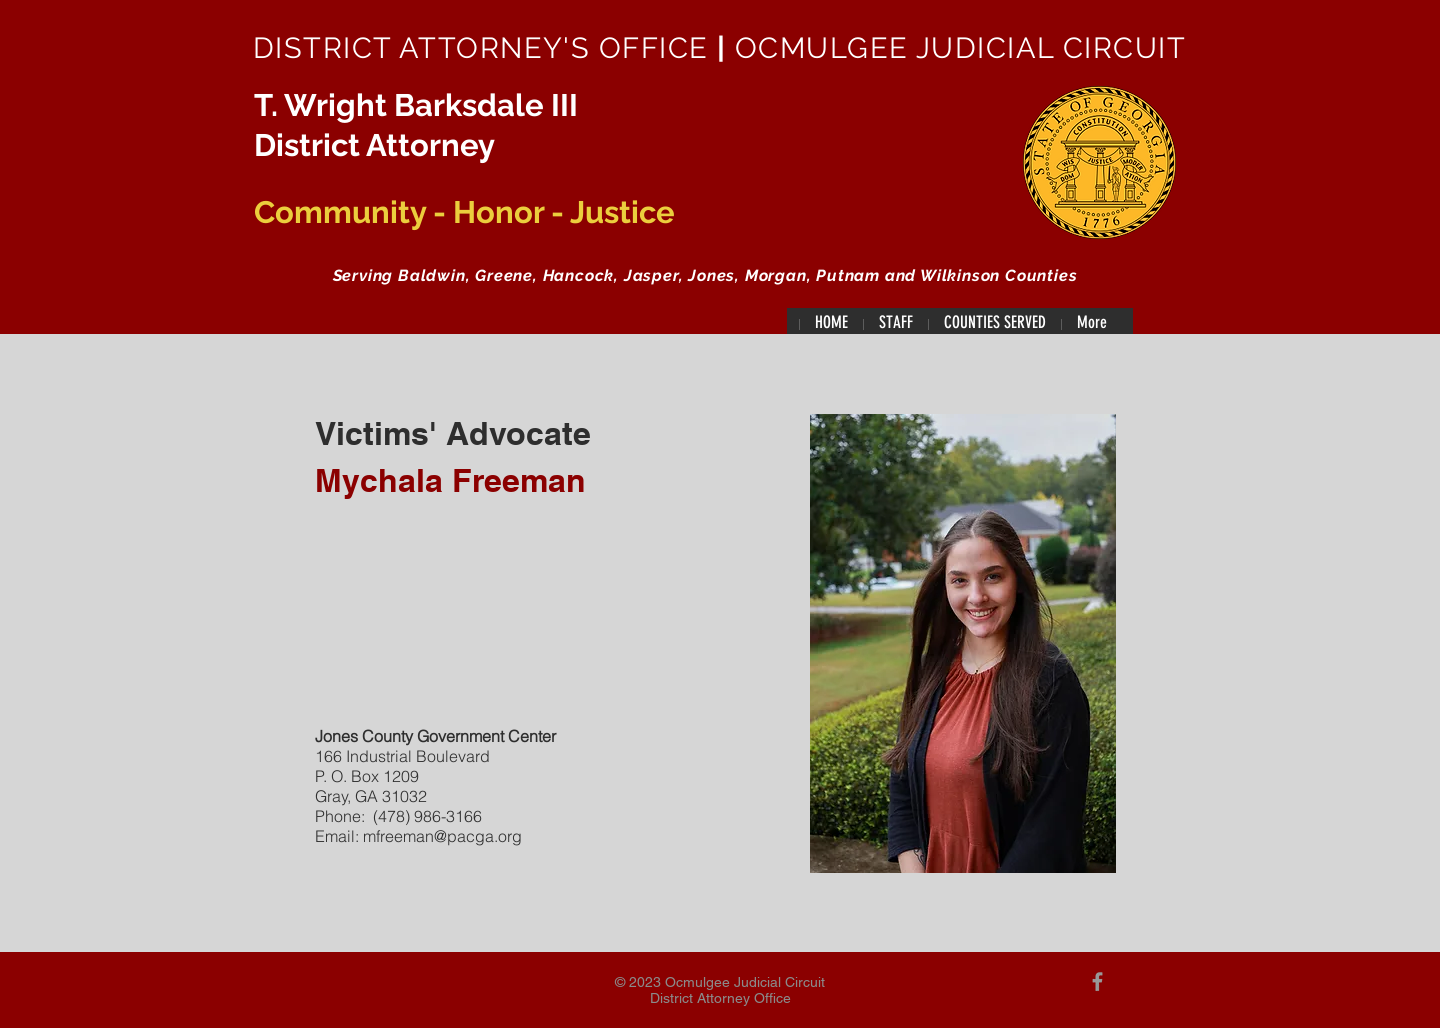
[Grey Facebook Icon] (1097, 981)
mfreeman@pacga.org (442, 836)
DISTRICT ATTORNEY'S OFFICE (485, 48)
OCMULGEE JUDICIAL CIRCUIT (956, 48)
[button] (895, 322)
